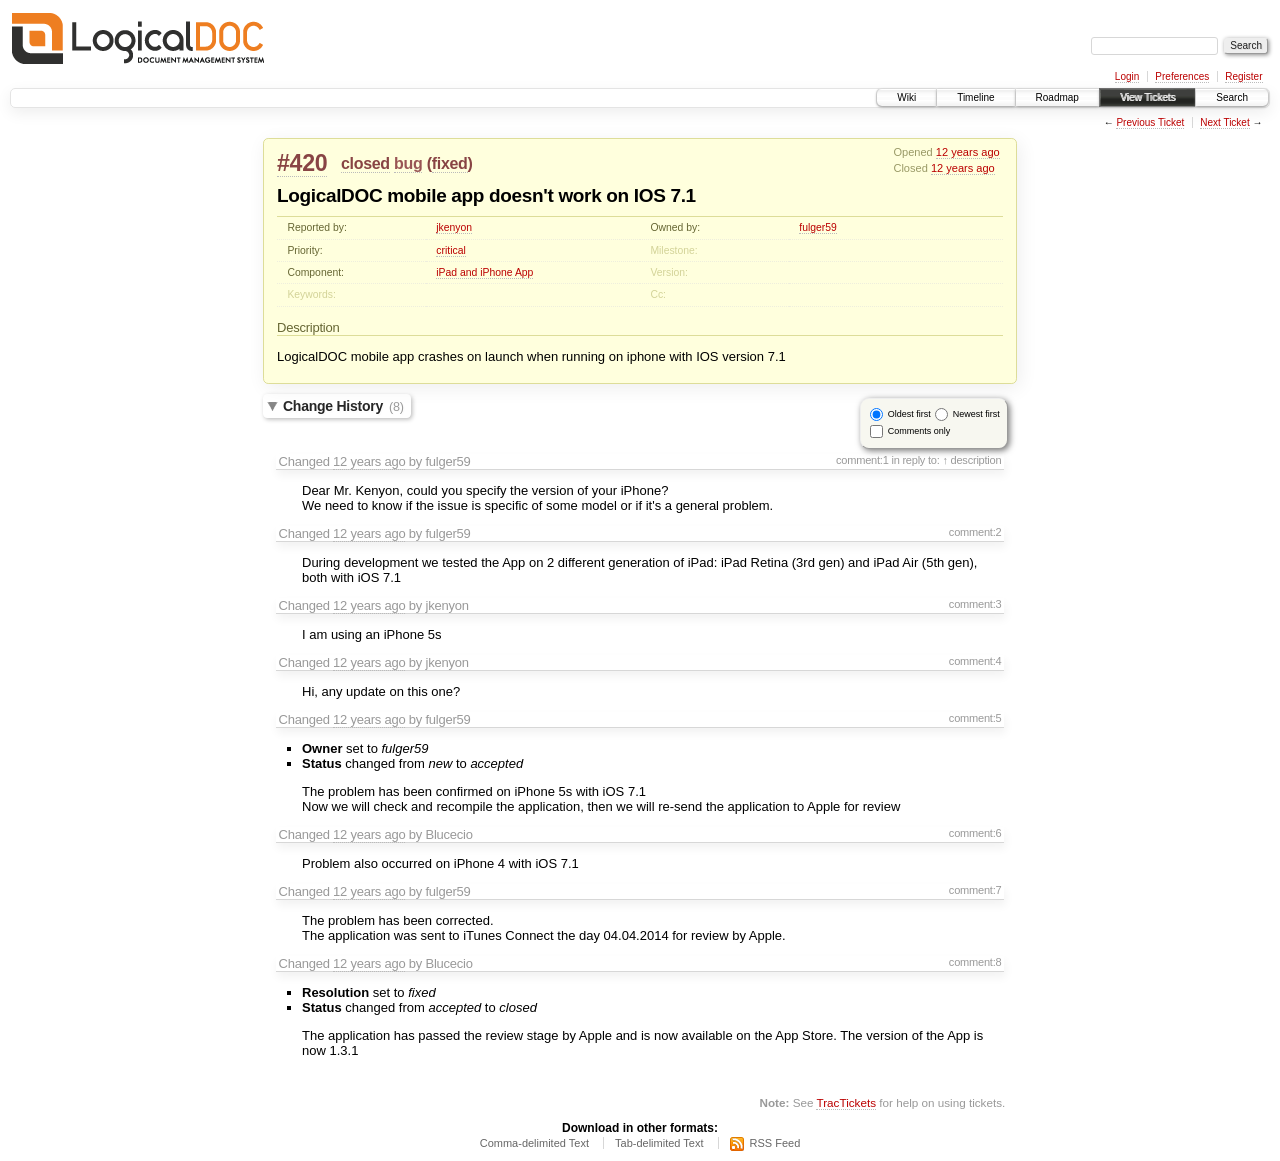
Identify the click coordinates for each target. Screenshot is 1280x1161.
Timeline (975, 97)
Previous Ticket (1150, 122)
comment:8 (975, 962)
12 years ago (968, 152)
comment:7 (975, 890)
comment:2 (975, 532)
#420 (302, 163)
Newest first (976, 414)
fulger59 (818, 227)
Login (1127, 76)
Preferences (1182, 76)
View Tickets (1147, 97)
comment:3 (975, 604)
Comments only (919, 431)
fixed (450, 163)
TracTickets (846, 1102)
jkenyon (454, 227)
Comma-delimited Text (534, 1143)
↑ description (971, 460)
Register (1243, 76)
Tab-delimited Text (659, 1143)
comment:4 (975, 661)
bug (408, 163)
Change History (343, 406)
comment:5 (975, 718)
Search (1232, 97)
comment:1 (862, 460)
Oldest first (909, 414)
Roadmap (1057, 97)
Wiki (906, 97)
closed (365, 163)
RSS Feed (775, 1143)
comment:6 (975, 833)
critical (450, 250)
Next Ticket (1224, 122)
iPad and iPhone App (484, 272)
